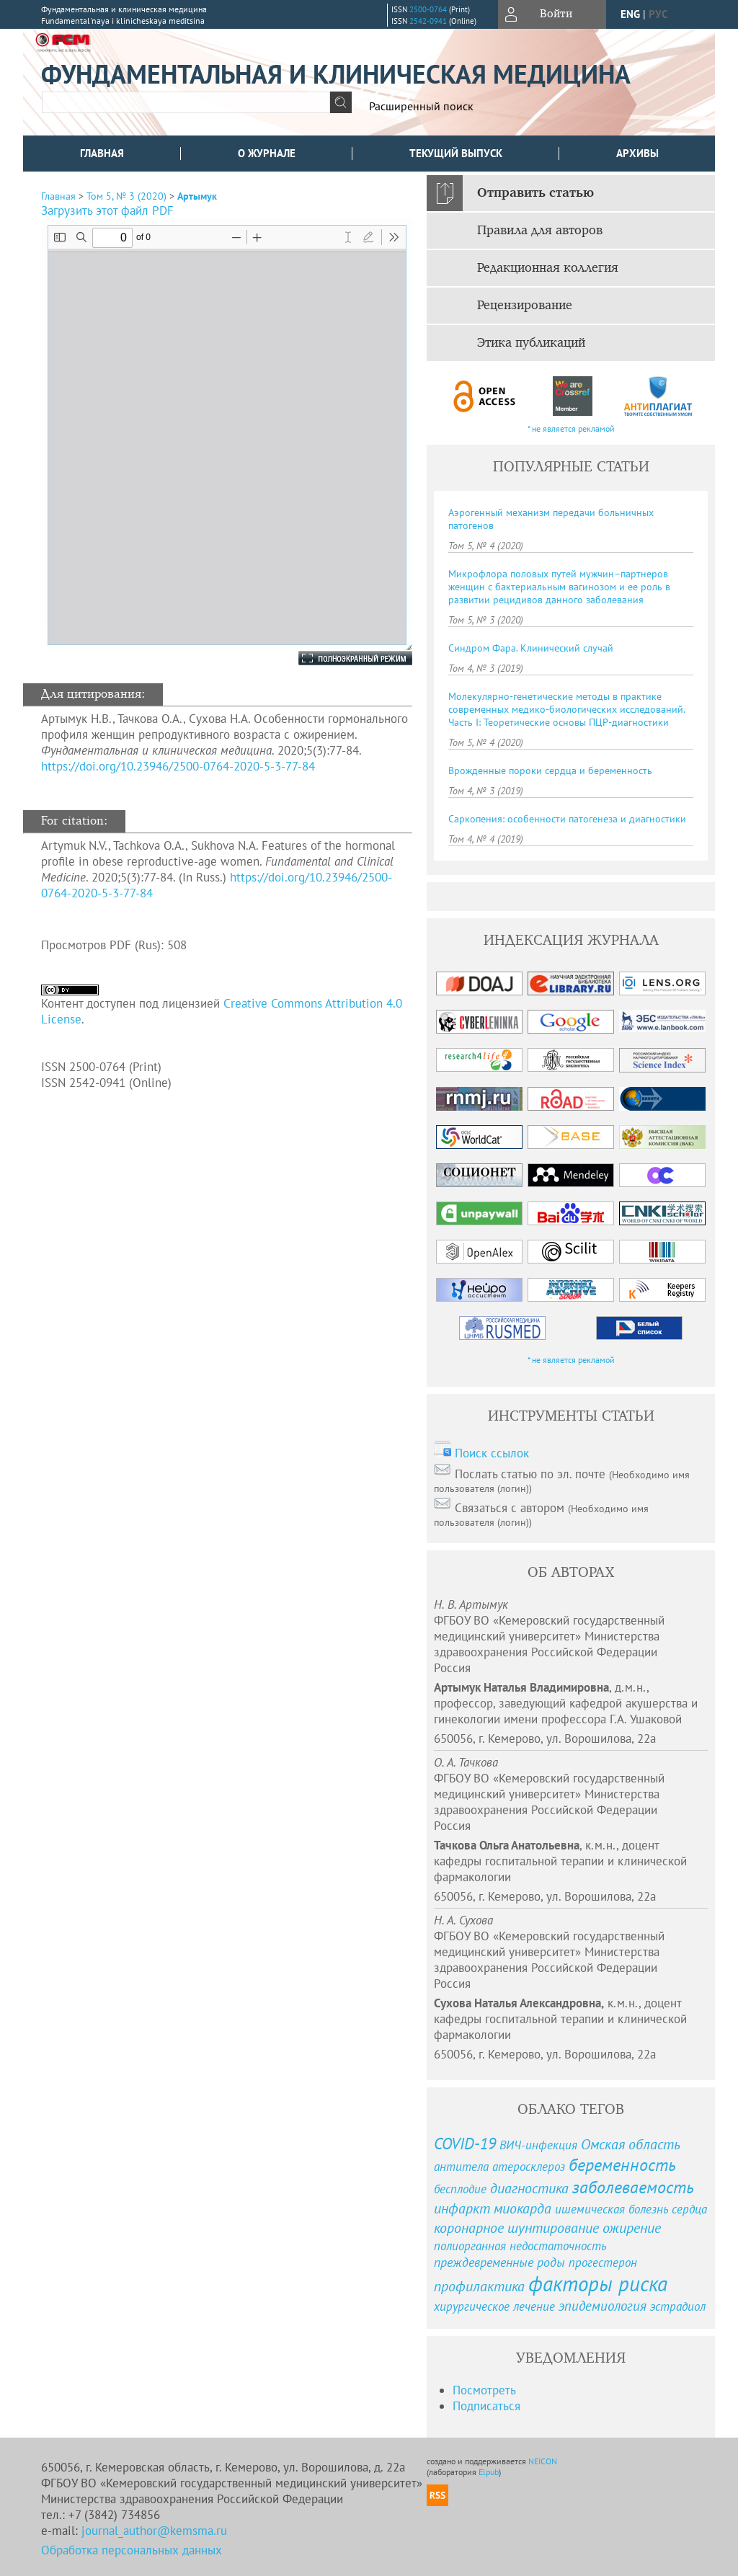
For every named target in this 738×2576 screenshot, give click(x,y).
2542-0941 (428, 21)
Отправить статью (535, 193)
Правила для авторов (540, 230)
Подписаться (486, 2406)
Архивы (637, 153)
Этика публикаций (531, 343)
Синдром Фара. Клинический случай (530, 647)
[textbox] (186, 102)
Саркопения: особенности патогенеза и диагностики (567, 818)
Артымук (197, 196)
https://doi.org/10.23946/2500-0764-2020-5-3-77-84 (178, 766)
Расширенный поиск (421, 106)
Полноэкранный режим (340, 658)
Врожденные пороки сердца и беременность (550, 770)
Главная (102, 153)
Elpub (489, 2471)
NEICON (542, 2461)
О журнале (266, 153)
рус (658, 14)
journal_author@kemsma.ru (154, 2531)
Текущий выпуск (455, 153)
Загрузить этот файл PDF (107, 210)
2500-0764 (428, 9)
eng (630, 14)
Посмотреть (484, 2390)
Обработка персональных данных (131, 2550)
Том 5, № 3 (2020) (126, 196)
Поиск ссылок (492, 1453)
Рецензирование (524, 305)
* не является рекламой (571, 428)
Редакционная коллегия (547, 268)
